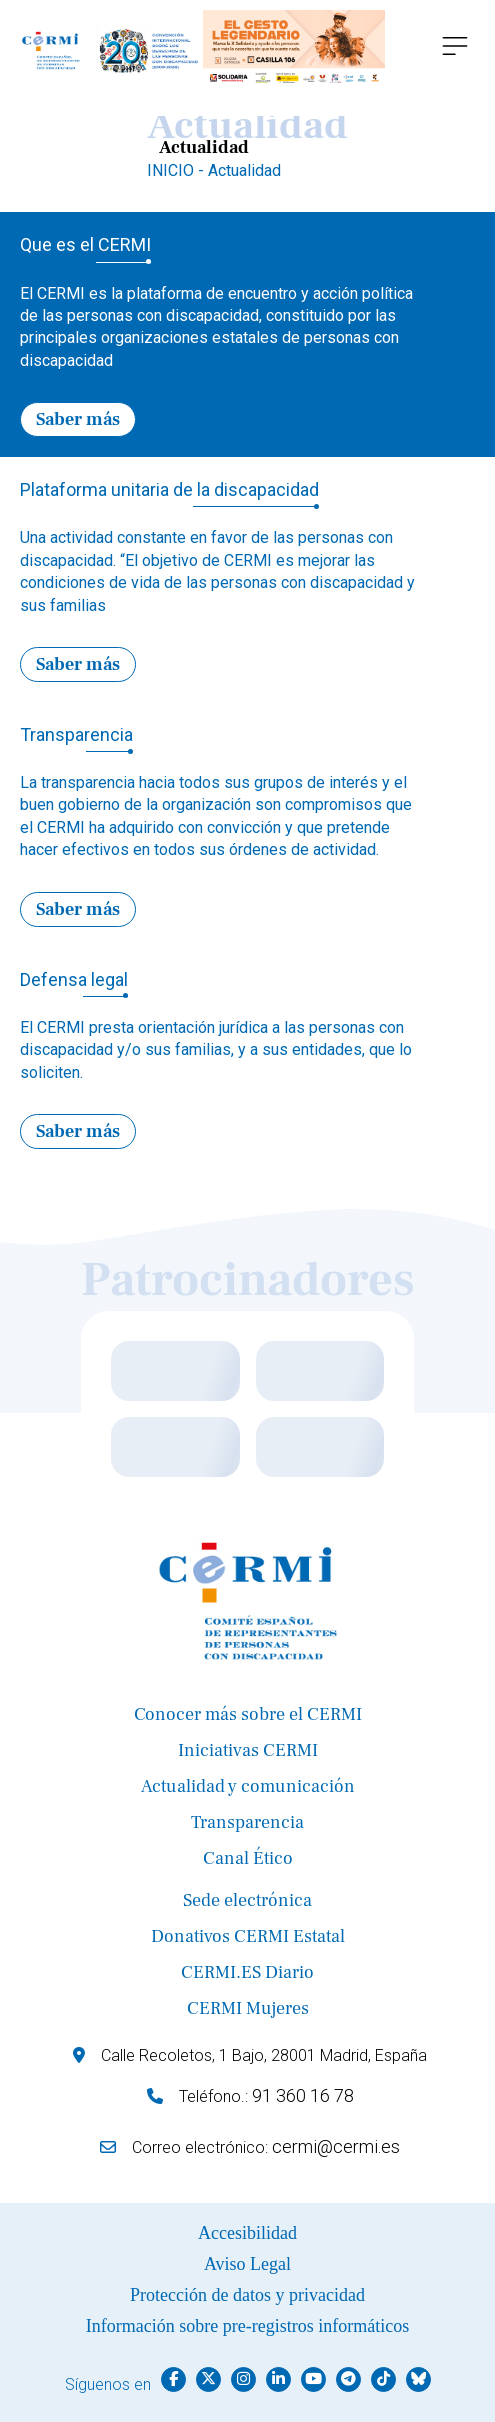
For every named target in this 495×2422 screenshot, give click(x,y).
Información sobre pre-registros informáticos (247, 2326)
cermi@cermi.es (336, 2146)
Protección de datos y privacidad (247, 2295)
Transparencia (247, 1822)
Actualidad (244, 170)
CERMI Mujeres (248, 2008)
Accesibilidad (247, 2233)
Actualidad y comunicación (248, 1786)
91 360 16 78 (303, 2095)
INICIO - (177, 170)
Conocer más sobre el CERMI (248, 1714)
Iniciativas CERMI (248, 1750)
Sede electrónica (247, 1900)
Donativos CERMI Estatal (248, 1936)
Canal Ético (248, 1858)
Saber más (78, 419)
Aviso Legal (247, 2264)
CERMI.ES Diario (247, 1972)
